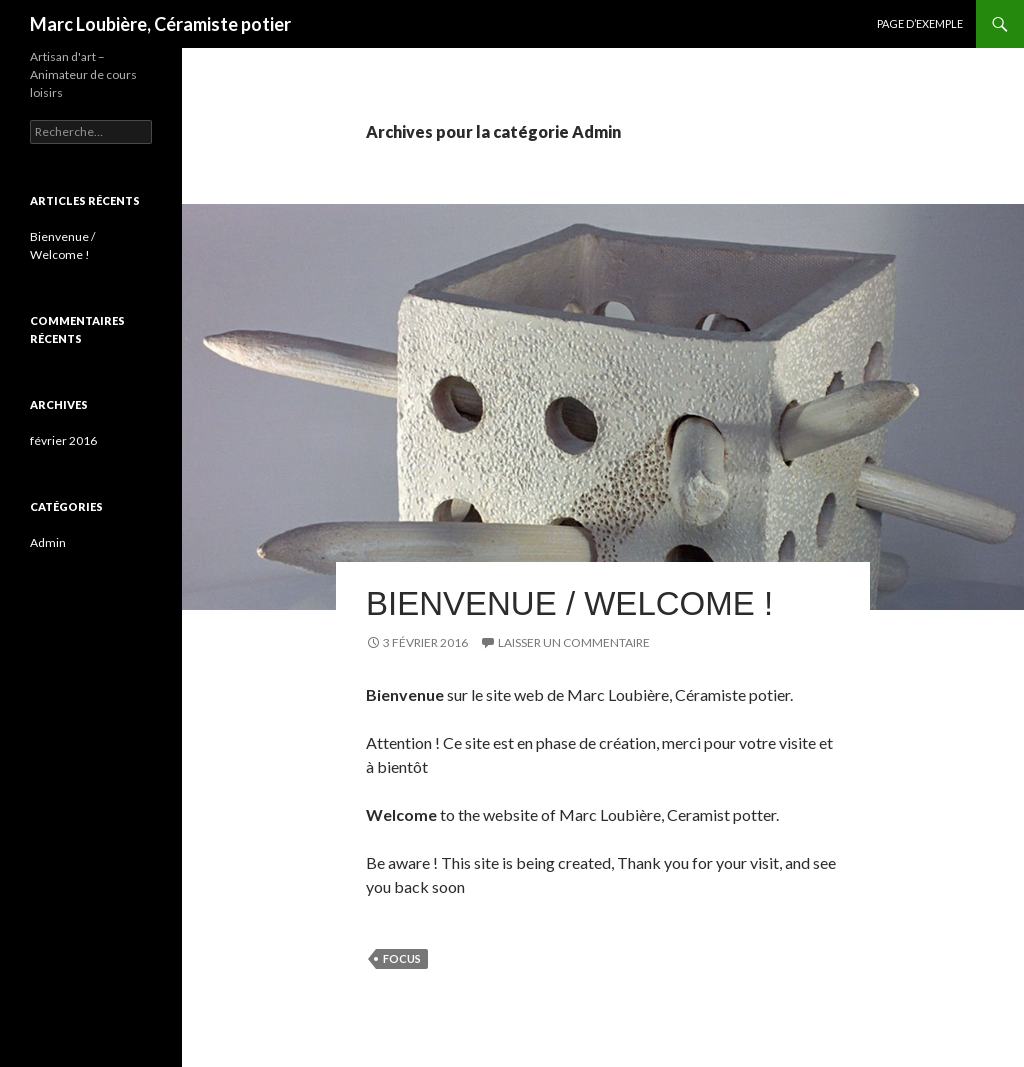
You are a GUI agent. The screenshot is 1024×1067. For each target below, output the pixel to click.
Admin (48, 542)
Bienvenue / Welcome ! (569, 603)
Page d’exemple (920, 23)
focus (402, 958)
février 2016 (63, 440)
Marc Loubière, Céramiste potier (160, 24)
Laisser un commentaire (574, 642)
